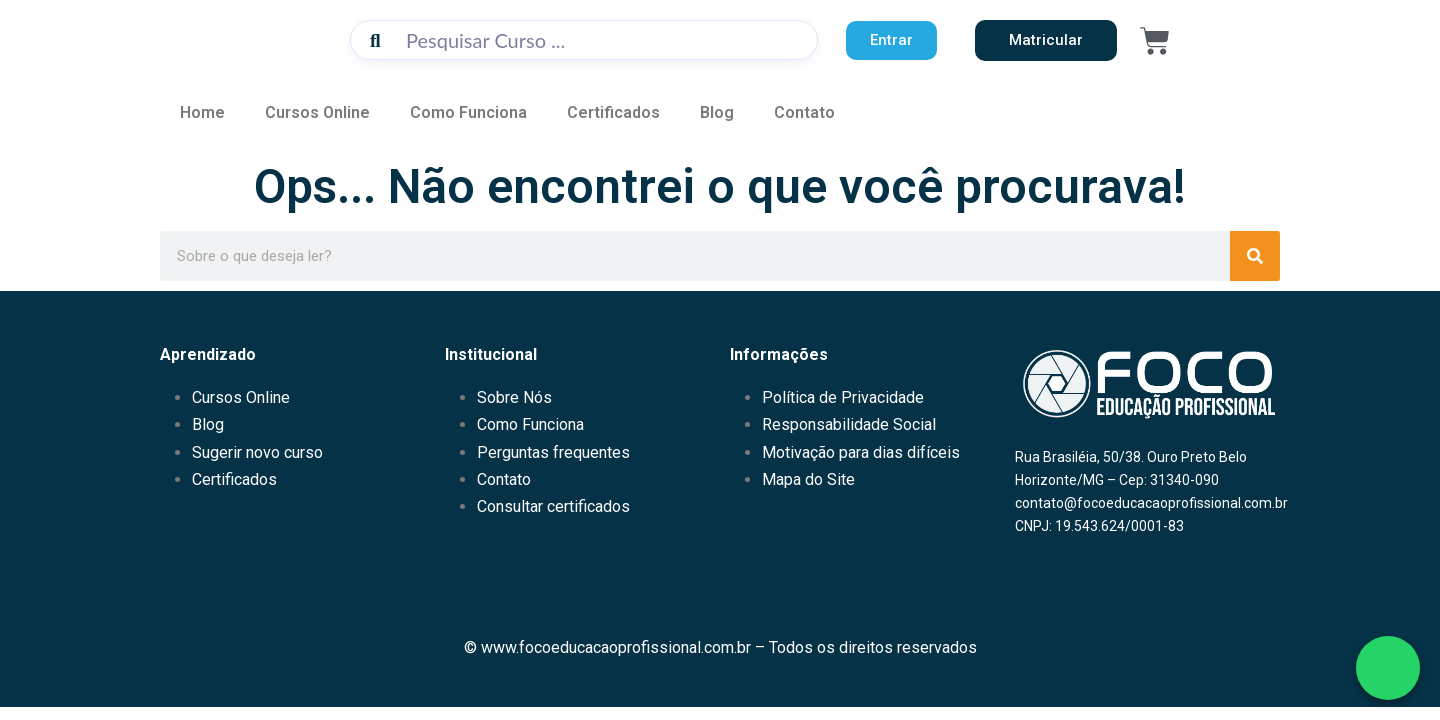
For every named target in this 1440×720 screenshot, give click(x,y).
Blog (717, 112)
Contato (804, 112)
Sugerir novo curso (257, 452)
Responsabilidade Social (849, 424)
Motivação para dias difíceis (861, 452)
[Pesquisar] (1255, 256)
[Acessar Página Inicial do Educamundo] (244, 37)
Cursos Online (317, 112)
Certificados (613, 112)
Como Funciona (468, 112)
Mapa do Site (808, 479)
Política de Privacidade (843, 397)
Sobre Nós (514, 397)
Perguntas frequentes (553, 452)
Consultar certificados (553, 506)
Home (202, 112)
